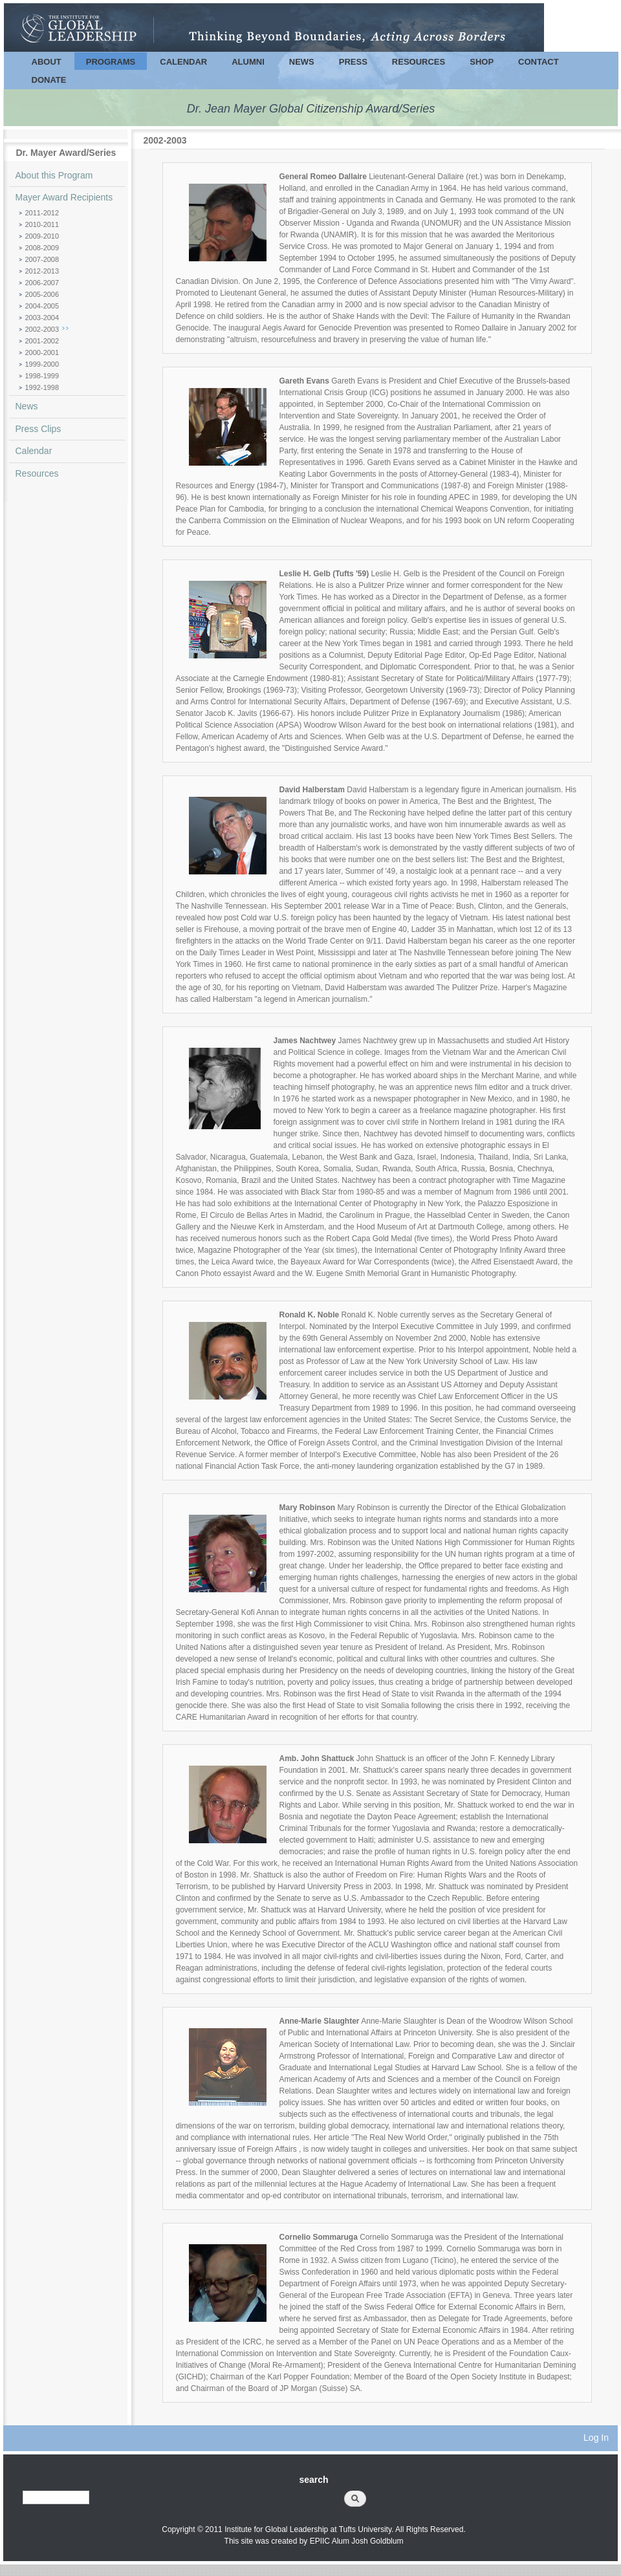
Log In (596, 2437)
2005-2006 (42, 294)
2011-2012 (42, 213)
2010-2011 (42, 224)
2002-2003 (42, 329)
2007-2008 (42, 259)
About (46, 62)
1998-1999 (42, 376)
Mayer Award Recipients (64, 197)
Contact (538, 62)
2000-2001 (42, 352)
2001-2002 (42, 341)
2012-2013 (42, 271)
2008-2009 (42, 248)
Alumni (248, 62)
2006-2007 (42, 283)
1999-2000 (42, 364)
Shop (482, 62)
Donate (49, 80)
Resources (418, 62)
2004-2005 (42, 306)
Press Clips (38, 429)
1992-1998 (42, 387)
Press (353, 62)
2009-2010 (42, 236)
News (301, 62)
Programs (111, 62)
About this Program (54, 175)
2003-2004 (42, 317)
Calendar (183, 62)
